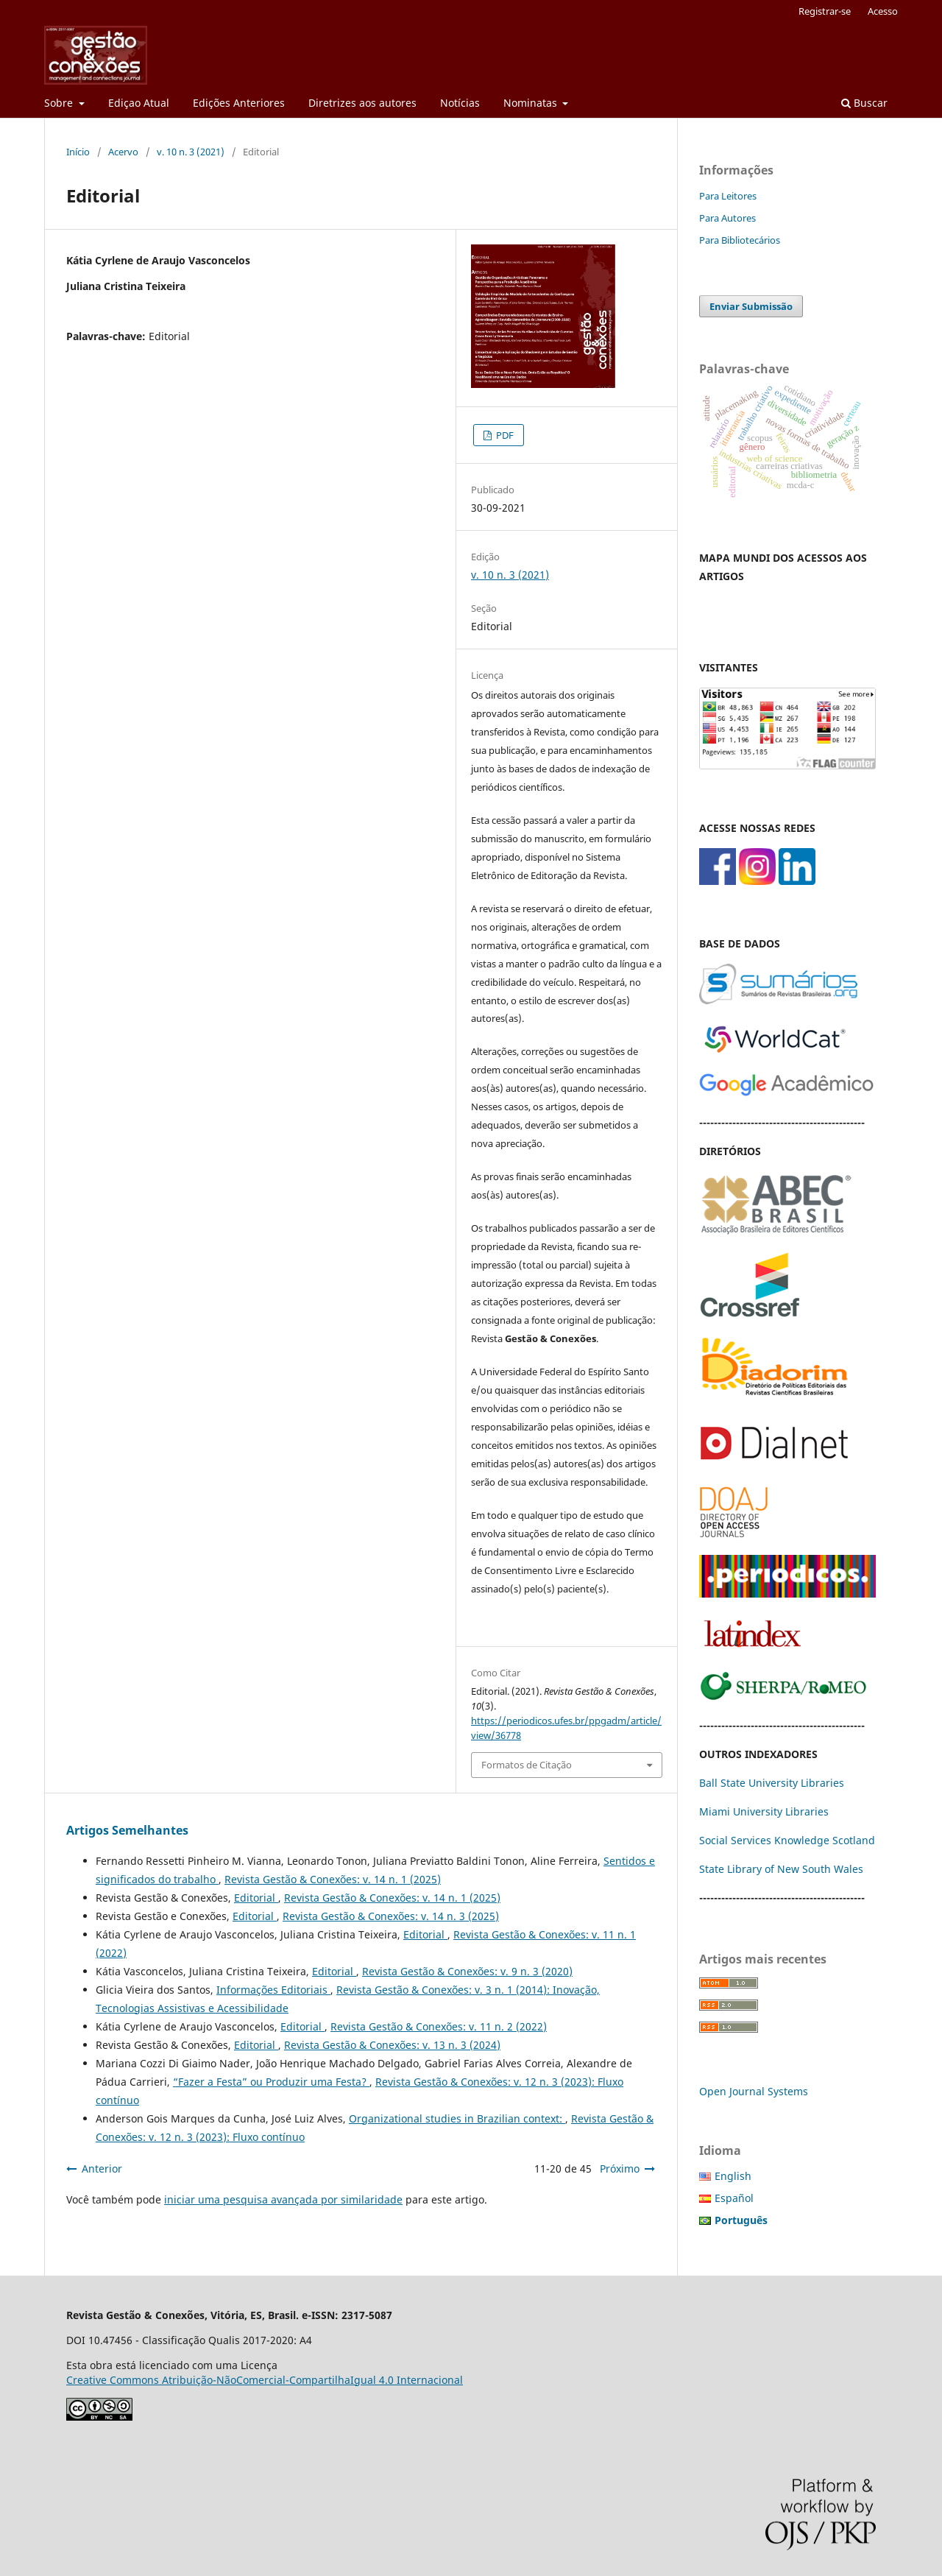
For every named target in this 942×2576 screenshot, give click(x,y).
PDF (504, 435)
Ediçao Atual (138, 103)
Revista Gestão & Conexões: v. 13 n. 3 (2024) (392, 2045)
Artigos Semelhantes (127, 1830)
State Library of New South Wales (781, 1869)
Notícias (460, 103)
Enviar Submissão (751, 306)
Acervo (123, 151)
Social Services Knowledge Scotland (787, 1840)
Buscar (864, 103)
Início (78, 151)
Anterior (102, 2169)
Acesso (883, 11)
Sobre (60, 103)
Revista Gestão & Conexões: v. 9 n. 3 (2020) (467, 1971)
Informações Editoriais (273, 1990)
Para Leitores (728, 195)
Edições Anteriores (239, 103)
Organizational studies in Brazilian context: (457, 2118)
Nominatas (531, 103)
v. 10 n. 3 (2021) (190, 151)
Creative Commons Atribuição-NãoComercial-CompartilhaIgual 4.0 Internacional (264, 2380)
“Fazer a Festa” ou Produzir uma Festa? (271, 2082)
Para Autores (727, 218)
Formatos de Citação (526, 1764)
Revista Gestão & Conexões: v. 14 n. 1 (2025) (332, 1879)
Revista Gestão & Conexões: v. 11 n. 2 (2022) (438, 2026)
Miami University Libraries (764, 1811)
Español (734, 2198)
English (733, 2176)
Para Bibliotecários (739, 240)
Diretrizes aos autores (362, 103)
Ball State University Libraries (771, 1783)
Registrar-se (824, 11)
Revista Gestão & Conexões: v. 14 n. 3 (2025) (391, 1916)
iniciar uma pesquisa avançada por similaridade (283, 2199)
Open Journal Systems (753, 2091)
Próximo (620, 2169)
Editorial (256, 1898)
